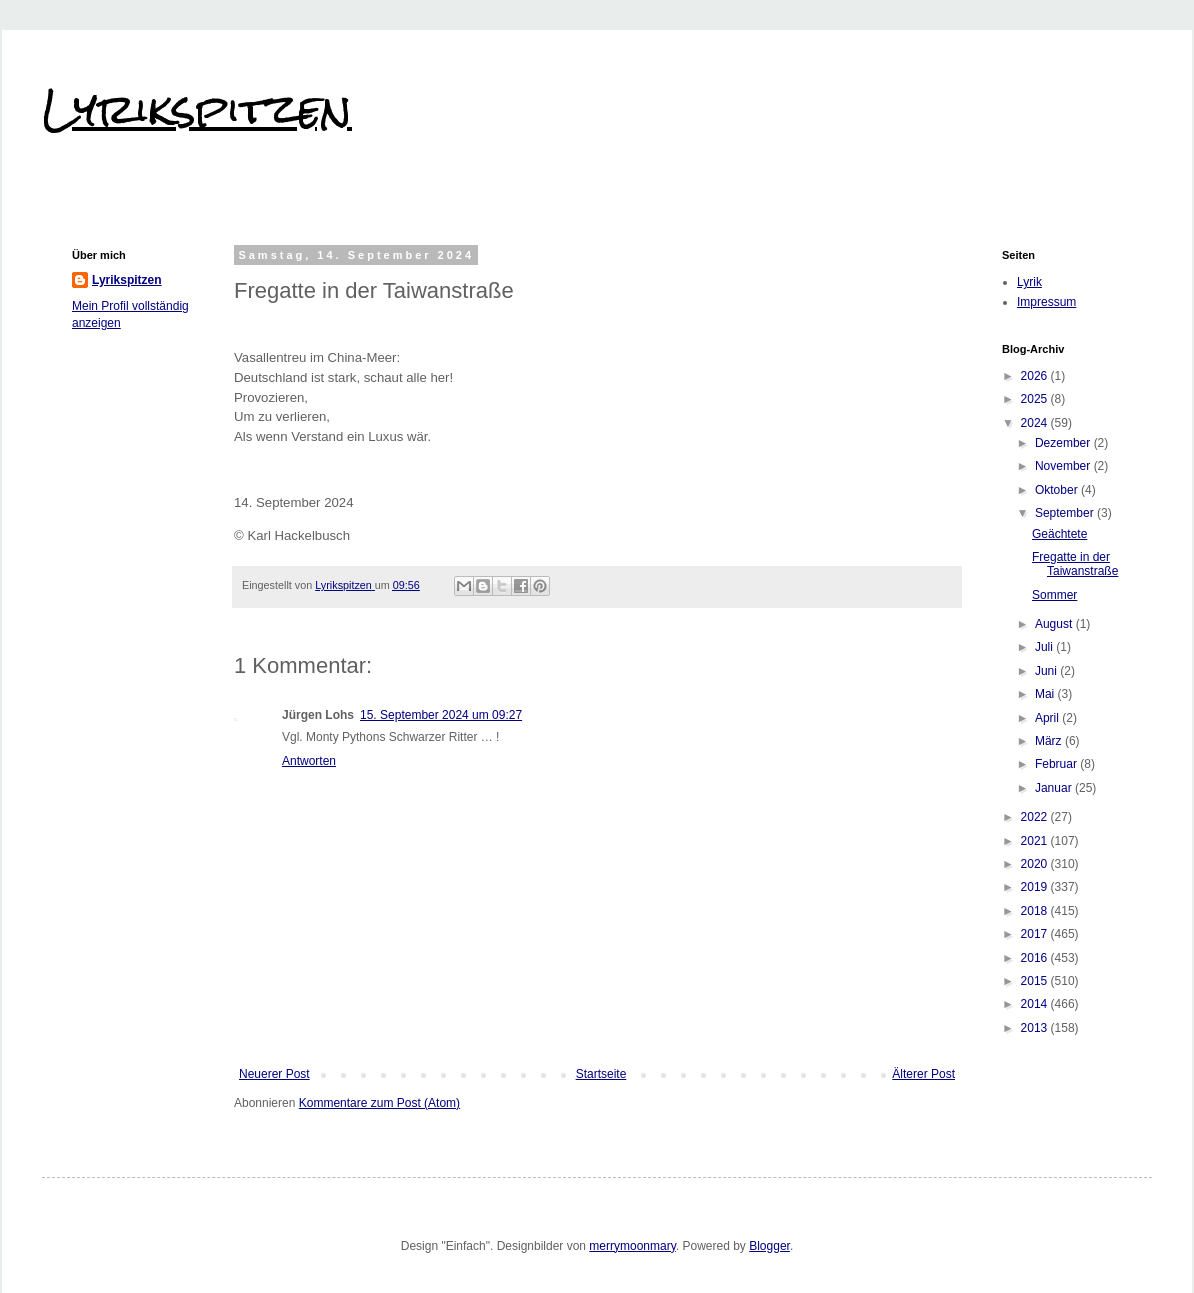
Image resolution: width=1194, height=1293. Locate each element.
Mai (1046, 694)
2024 (1036, 423)
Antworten (309, 761)
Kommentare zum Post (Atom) (379, 1103)
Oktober (1058, 490)
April (1048, 718)
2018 (1036, 911)
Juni (1047, 671)
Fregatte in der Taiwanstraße (1075, 564)
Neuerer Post (274, 1074)
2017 (1036, 934)
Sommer (1054, 595)
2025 (1036, 399)
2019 (1036, 887)
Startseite (601, 1074)
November (1064, 466)
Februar (1057, 764)
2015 (1036, 981)
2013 (1036, 1028)
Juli (1045, 647)
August (1055, 624)
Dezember (1064, 443)
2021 (1036, 841)
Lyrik (1029, 282)
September (1066, 513)
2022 (1036, 817)
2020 (1036, 864)
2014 (1036, 1004)
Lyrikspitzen (197, 109)
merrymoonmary (632, 1246)
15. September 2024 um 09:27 (441, 715)
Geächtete (1059, 534)
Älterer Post (923, 1074)
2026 (1036, 376)
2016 (1036, 958)
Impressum (1046, 302)
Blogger (769, 1246)
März (1050, 741)
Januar (1055, 788)
